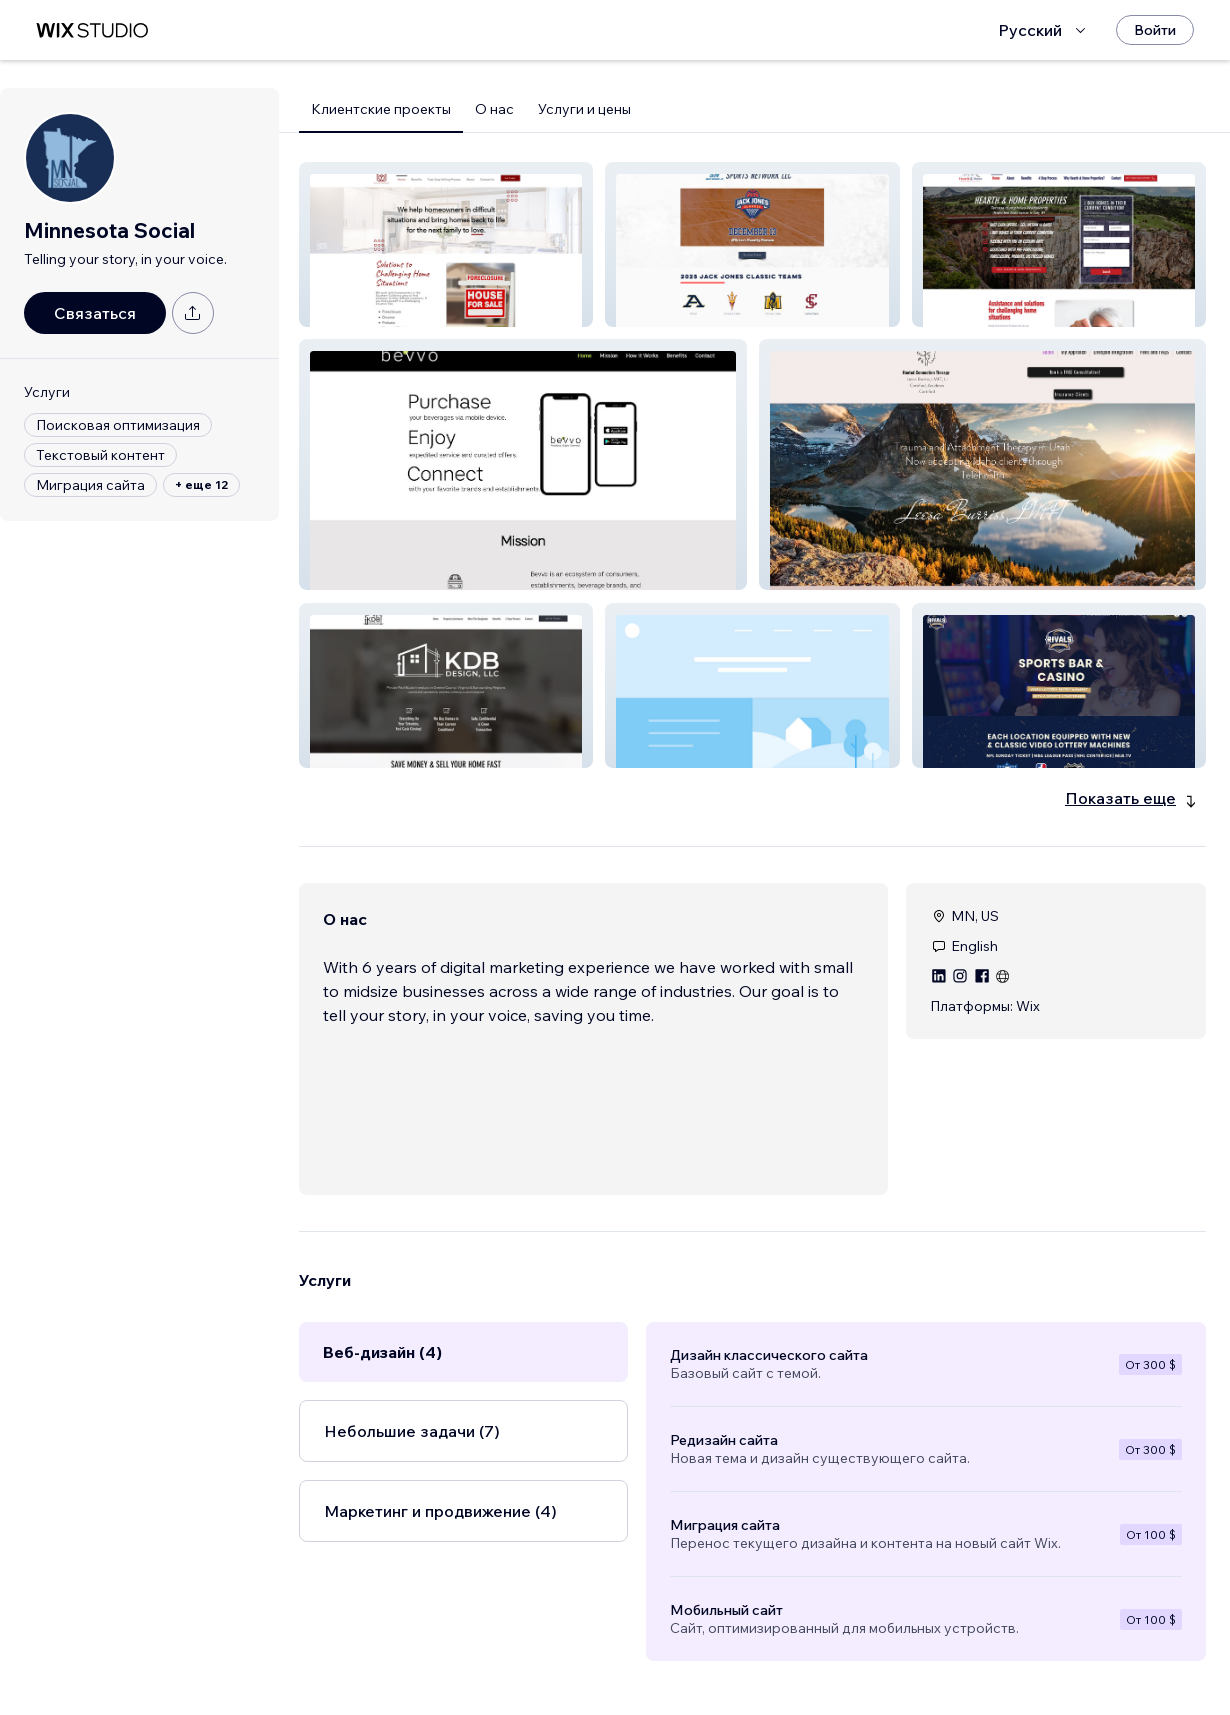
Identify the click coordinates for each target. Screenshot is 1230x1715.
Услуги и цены (584, 109)
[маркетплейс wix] (92, 30)
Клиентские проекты (381, 109)
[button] (446, 244)
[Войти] (1155, 30)
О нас (494, 109)
